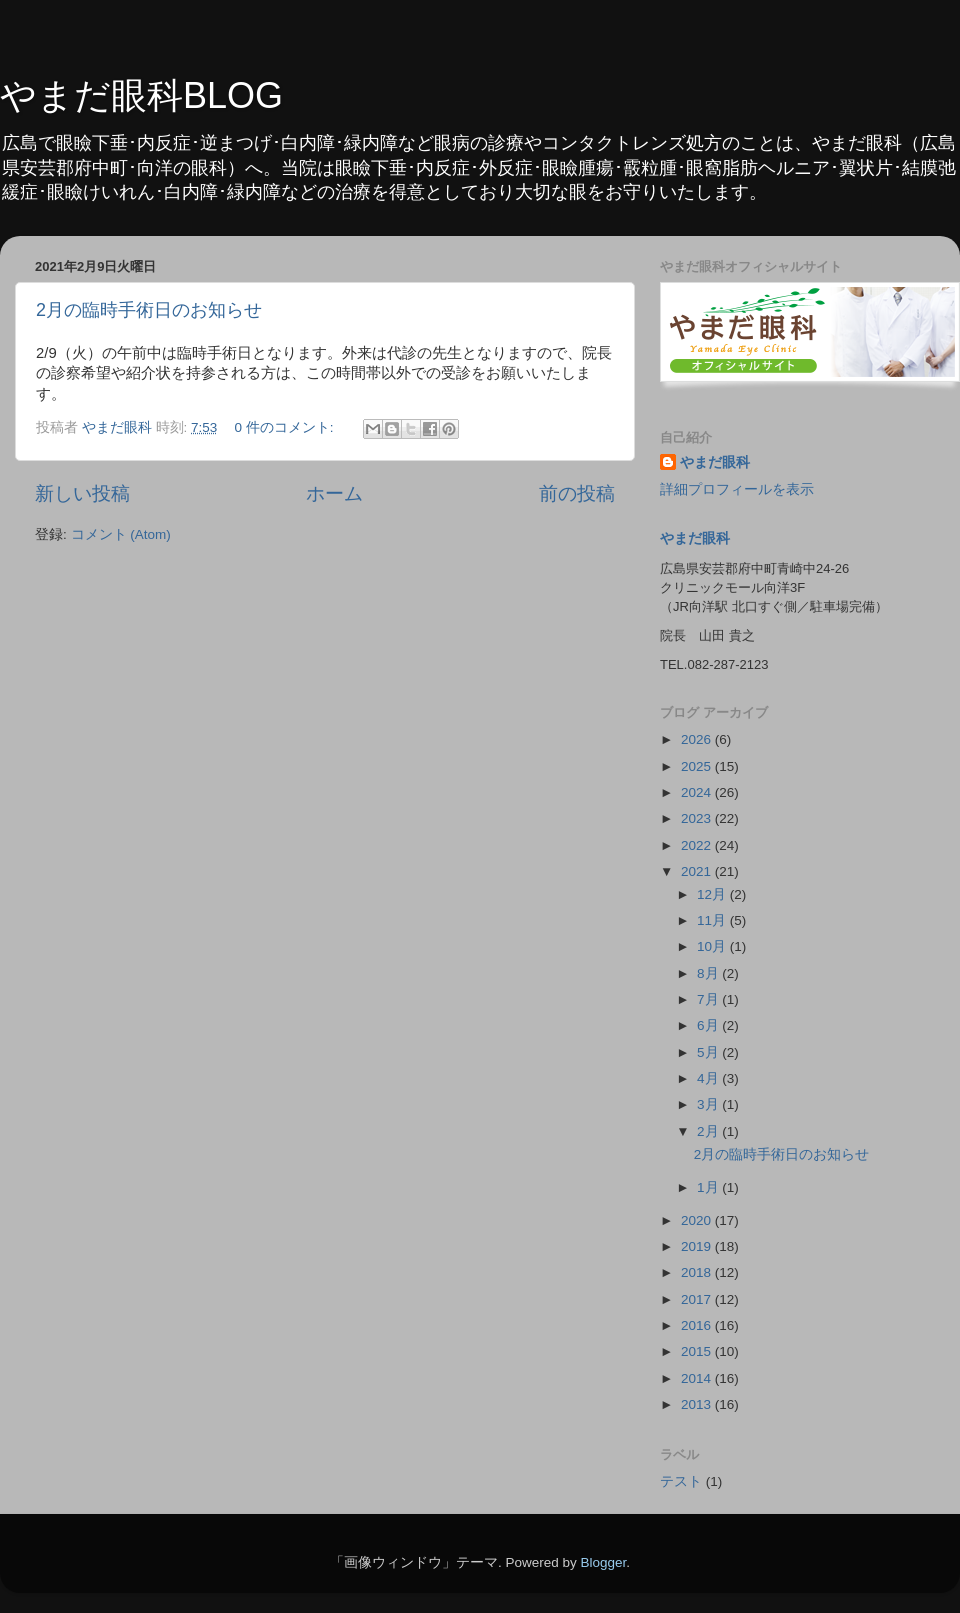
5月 (709, 1052)
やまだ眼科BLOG (141, 95)
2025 (698, 766)
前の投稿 (577, 493)
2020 (698, 1220)
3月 (709, 1104)
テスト (681, 1481)
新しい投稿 (82, 493)
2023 (698, 818)
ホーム (334, 493)
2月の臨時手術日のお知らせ (149, 310)
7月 (709, 999)
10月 (713, 946)
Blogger (603, 1562)
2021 (698, 871)
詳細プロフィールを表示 (737, 489)
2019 (698, 1246)
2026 (698, 739)
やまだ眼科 (715, 462)
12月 (713, 894)
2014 (698, 1378)
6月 (709, 1025)
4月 (709, 1078)
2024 (698, 792)
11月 (713, 920)
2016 (698, 1325)
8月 (709, 973)
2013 (698, 1404)
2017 (698, 1299)
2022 (698, 845)
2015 (698, 1351)
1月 (709, 1187)
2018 (698, 1272)
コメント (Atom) (121, 534)
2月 (709, 1131)
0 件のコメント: (286, 427)
